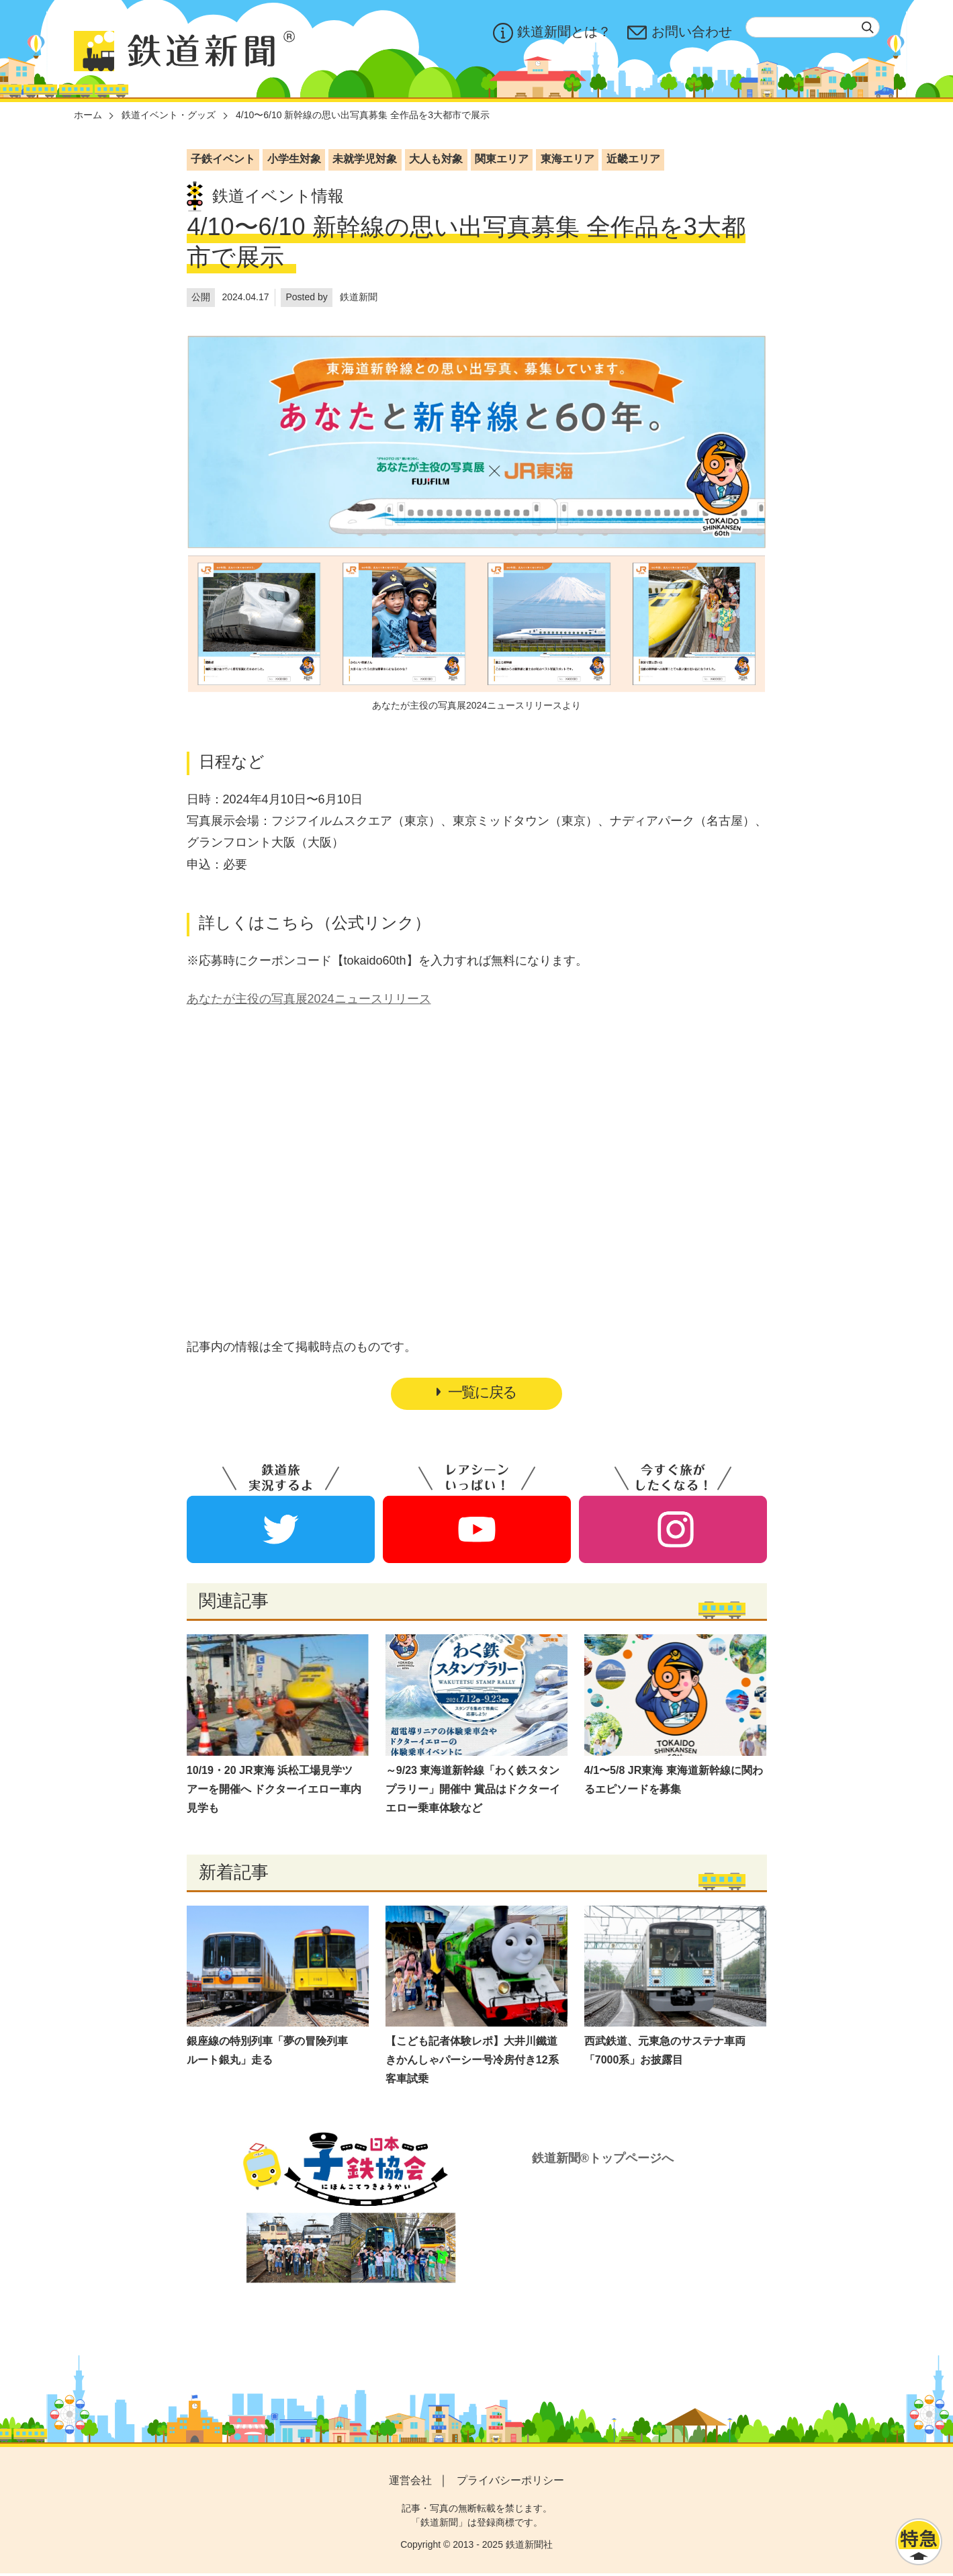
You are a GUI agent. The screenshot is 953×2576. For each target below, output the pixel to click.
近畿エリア (633, 159)
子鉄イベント (223, 159)
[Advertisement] (477, 1143)
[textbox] (812, 27)
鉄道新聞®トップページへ (603, 2161)
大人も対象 (436, 159)
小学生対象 (294, 159)
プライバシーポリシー (510, 2482)
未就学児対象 (364, 159)
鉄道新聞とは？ (552, 33)
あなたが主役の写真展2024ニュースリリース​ (309, 999)
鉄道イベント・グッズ (169, 114)
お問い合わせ (679, 33)
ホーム (88, 114)
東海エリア (567, 159)
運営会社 (410, 2482)
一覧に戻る (476, 1393)
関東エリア (502, 159)
